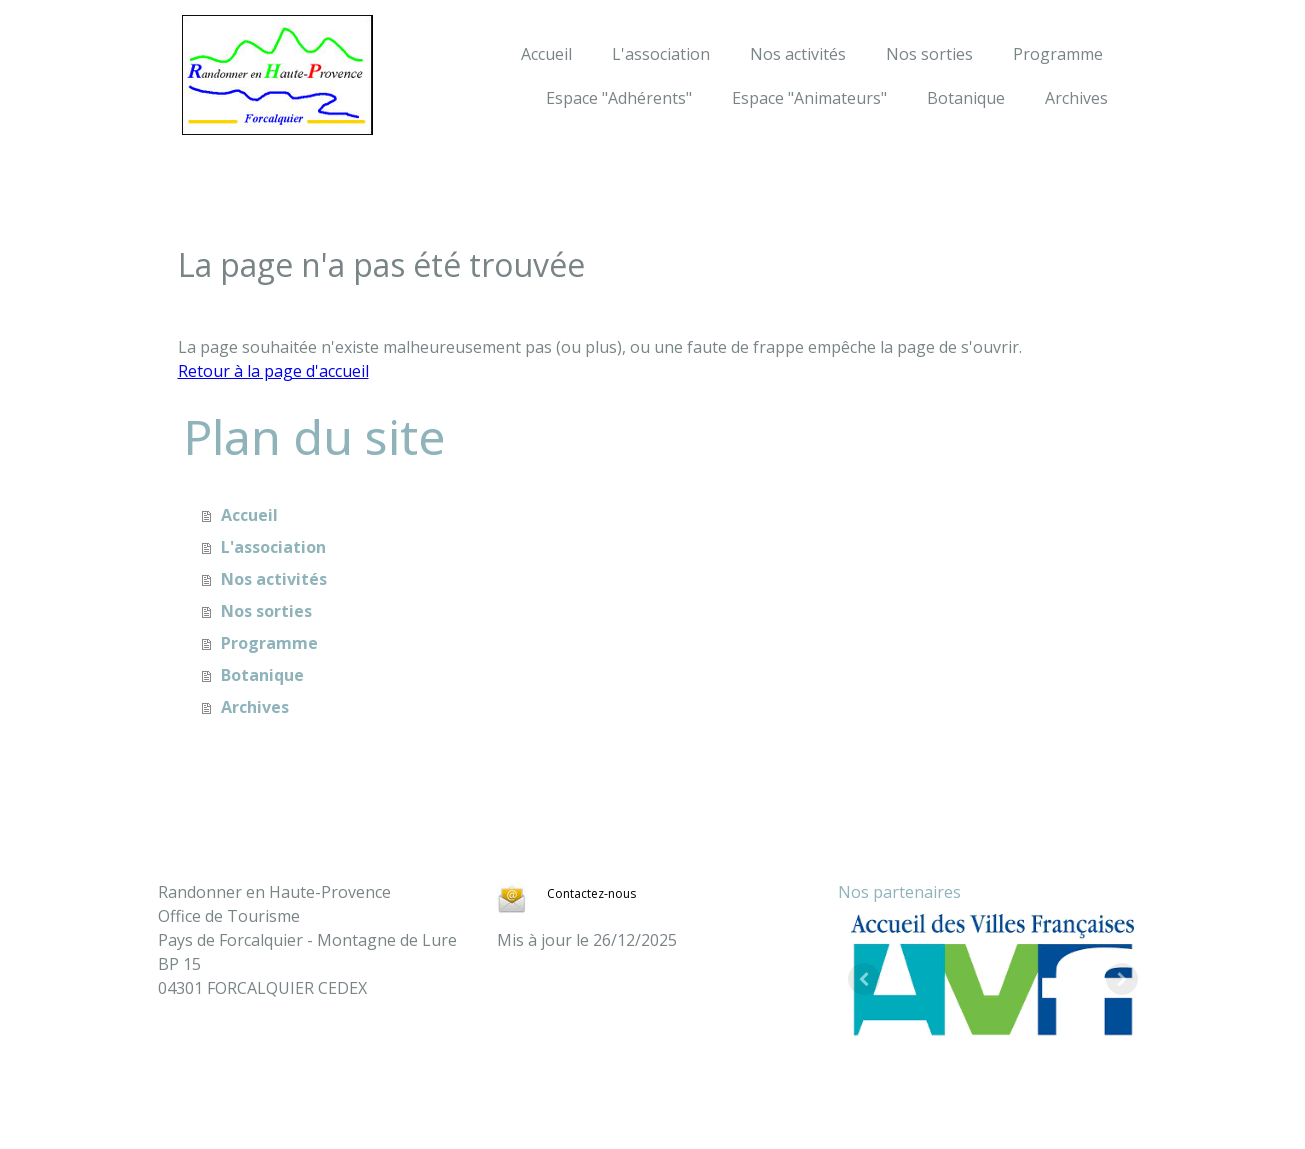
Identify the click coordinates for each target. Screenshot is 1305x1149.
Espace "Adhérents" (619, 98)
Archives (1076, 98)
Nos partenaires (899, 892)
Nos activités (798, 54)
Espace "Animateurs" (809, 98)
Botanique (966, 98)
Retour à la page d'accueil (273, 371)
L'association (661, 54)
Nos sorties (929, 54)
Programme (1058, 54)
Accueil (546, 54)
